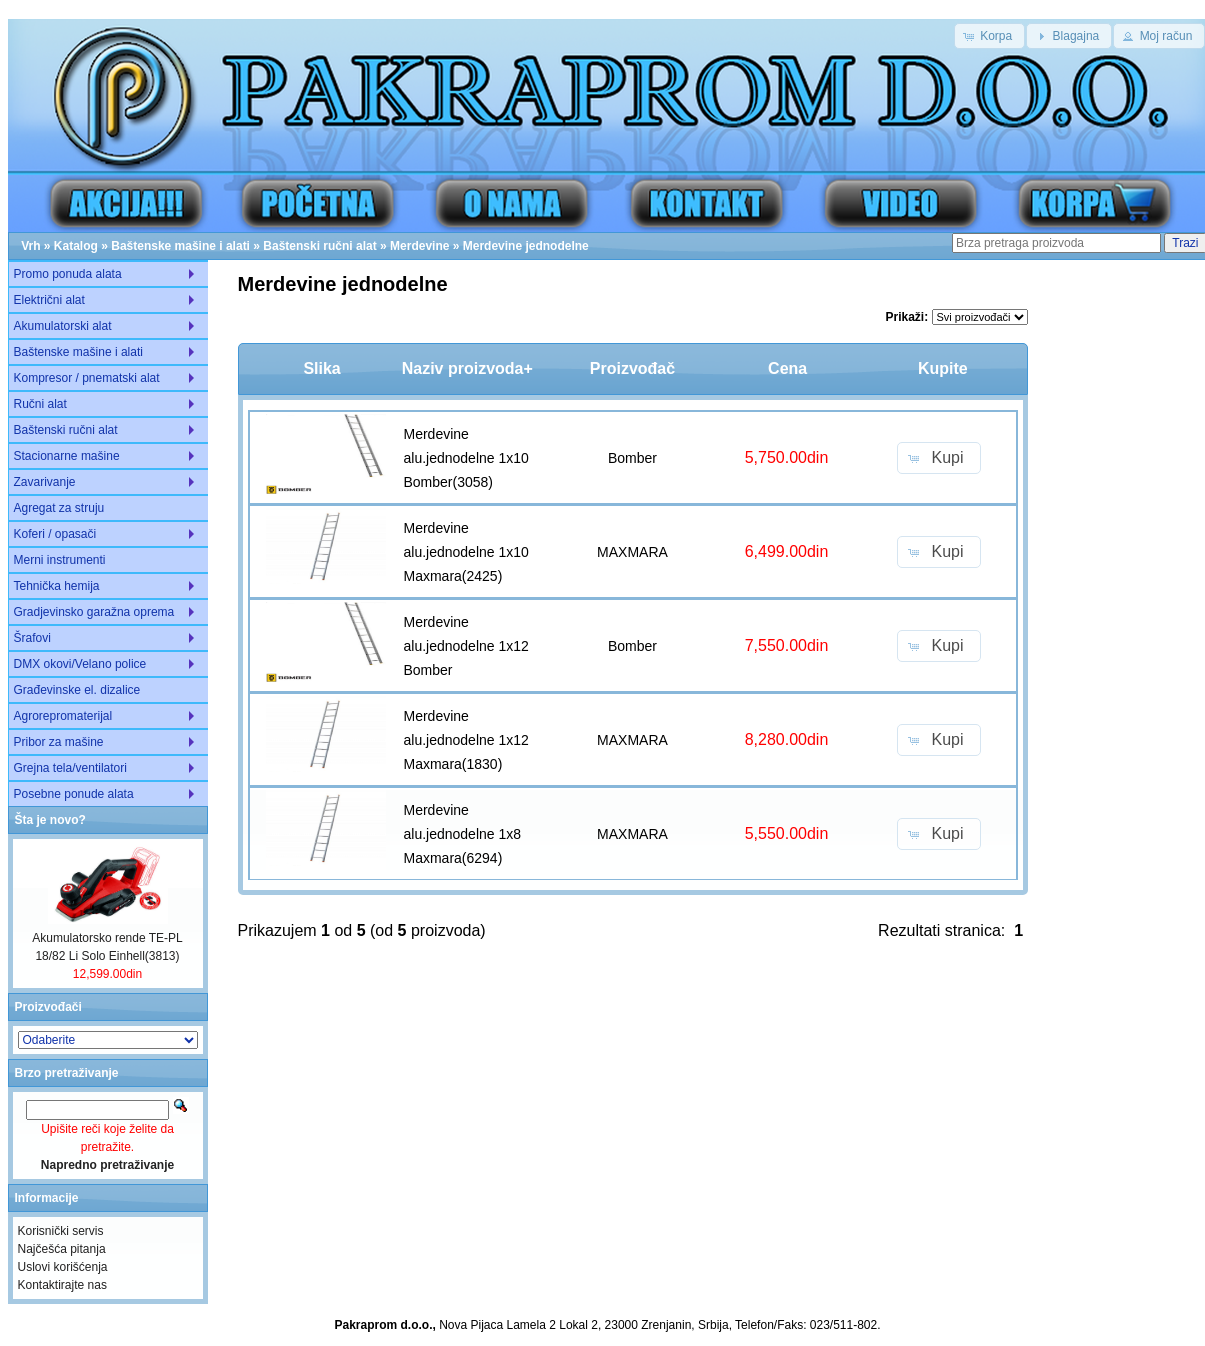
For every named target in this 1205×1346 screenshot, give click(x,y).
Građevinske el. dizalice (77, 690)
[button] (989, 36)
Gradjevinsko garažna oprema (94, 612)
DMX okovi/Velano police (80, 664)
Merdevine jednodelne (526, 246)
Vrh (30, 246)
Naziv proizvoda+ (467, 368)
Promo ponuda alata (68, 274)
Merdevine (419, 246)
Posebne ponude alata (74, 794)
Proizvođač (632, 368)
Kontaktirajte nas (62, 1285)
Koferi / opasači (55, 534)
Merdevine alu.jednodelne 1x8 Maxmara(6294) (463, 834)
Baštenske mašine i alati (180, 246)
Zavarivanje (45, 482)
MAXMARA (632, 552)
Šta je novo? (50, 820)
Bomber (632, 458)
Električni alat (49, 300)
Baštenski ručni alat (319, 246)
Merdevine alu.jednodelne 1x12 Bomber (466, 646)
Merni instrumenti (60, 560)
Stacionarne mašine (67, 456)
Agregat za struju (59, 508)
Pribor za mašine (59, 742)
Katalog (76, 246)
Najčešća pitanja (62, 1249)
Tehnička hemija (57, 586)
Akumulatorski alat (63, 326)
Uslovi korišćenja (63, 1267)
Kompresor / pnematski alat (87, 378)
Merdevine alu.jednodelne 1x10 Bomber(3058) (466, 458)
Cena (787, 368)
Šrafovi (32, 638)
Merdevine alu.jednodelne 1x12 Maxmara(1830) (466, 740)
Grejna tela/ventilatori (70, 768)
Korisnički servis (61, 1231)
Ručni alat (40, 404)
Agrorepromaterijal (63, 716)
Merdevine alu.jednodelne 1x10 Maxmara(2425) (466, 552)
